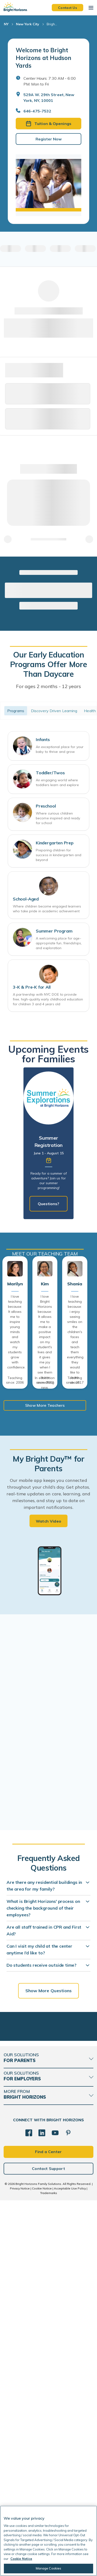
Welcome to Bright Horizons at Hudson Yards (43, 57)
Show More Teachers (45, 1405)
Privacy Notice (20, 2188)
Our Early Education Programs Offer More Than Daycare (48, 664)
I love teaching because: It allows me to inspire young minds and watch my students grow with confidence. (15, 1331)
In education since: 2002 (45, 1380)
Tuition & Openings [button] (48, 123)
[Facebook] (28, 2132)
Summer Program (54, 931)
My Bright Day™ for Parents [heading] (48, 1463)
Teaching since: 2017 (75, 1380)
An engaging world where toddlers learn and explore (57, 782)
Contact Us (67, 7)
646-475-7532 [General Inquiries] (37, 111)
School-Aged (26, 899)
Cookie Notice (42, 2188)
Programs (15, 710)
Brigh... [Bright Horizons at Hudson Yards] (52, 24)
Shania (74, 1284)
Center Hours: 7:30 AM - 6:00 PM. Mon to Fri (49, 81)
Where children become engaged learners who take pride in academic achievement (47, 908)
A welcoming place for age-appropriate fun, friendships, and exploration (59, 943)
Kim (45, 1284)
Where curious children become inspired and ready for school (58, 818)
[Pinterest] (68, 2132)
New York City (27, 24)
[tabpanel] (48, 1143)
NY (6, 24)
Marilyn (15, 1284)
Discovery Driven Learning (54, 710)
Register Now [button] (49, 139)
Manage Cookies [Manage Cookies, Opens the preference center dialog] (48, 2568)
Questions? (48, 1203)
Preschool (46, 806)
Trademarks (48, 2193)
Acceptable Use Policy (70, 2188)
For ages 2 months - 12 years (48, 686)
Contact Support (48, 2168)
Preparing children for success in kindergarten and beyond (58, 855)
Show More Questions (48, 1990)
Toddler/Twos (50, 772)
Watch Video (48, 1521)
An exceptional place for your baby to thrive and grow (59, 749)
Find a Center (48, 2151)
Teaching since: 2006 (15, 1380)
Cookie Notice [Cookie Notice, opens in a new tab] (21, 2559)
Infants (43, 739)
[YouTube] (55, 2132)
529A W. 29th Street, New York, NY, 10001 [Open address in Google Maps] (48, 97)
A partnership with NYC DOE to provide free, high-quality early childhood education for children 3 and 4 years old (48, 999)
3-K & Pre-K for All (32, 987)
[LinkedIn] (41, 2132)
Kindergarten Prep (55, 843)
